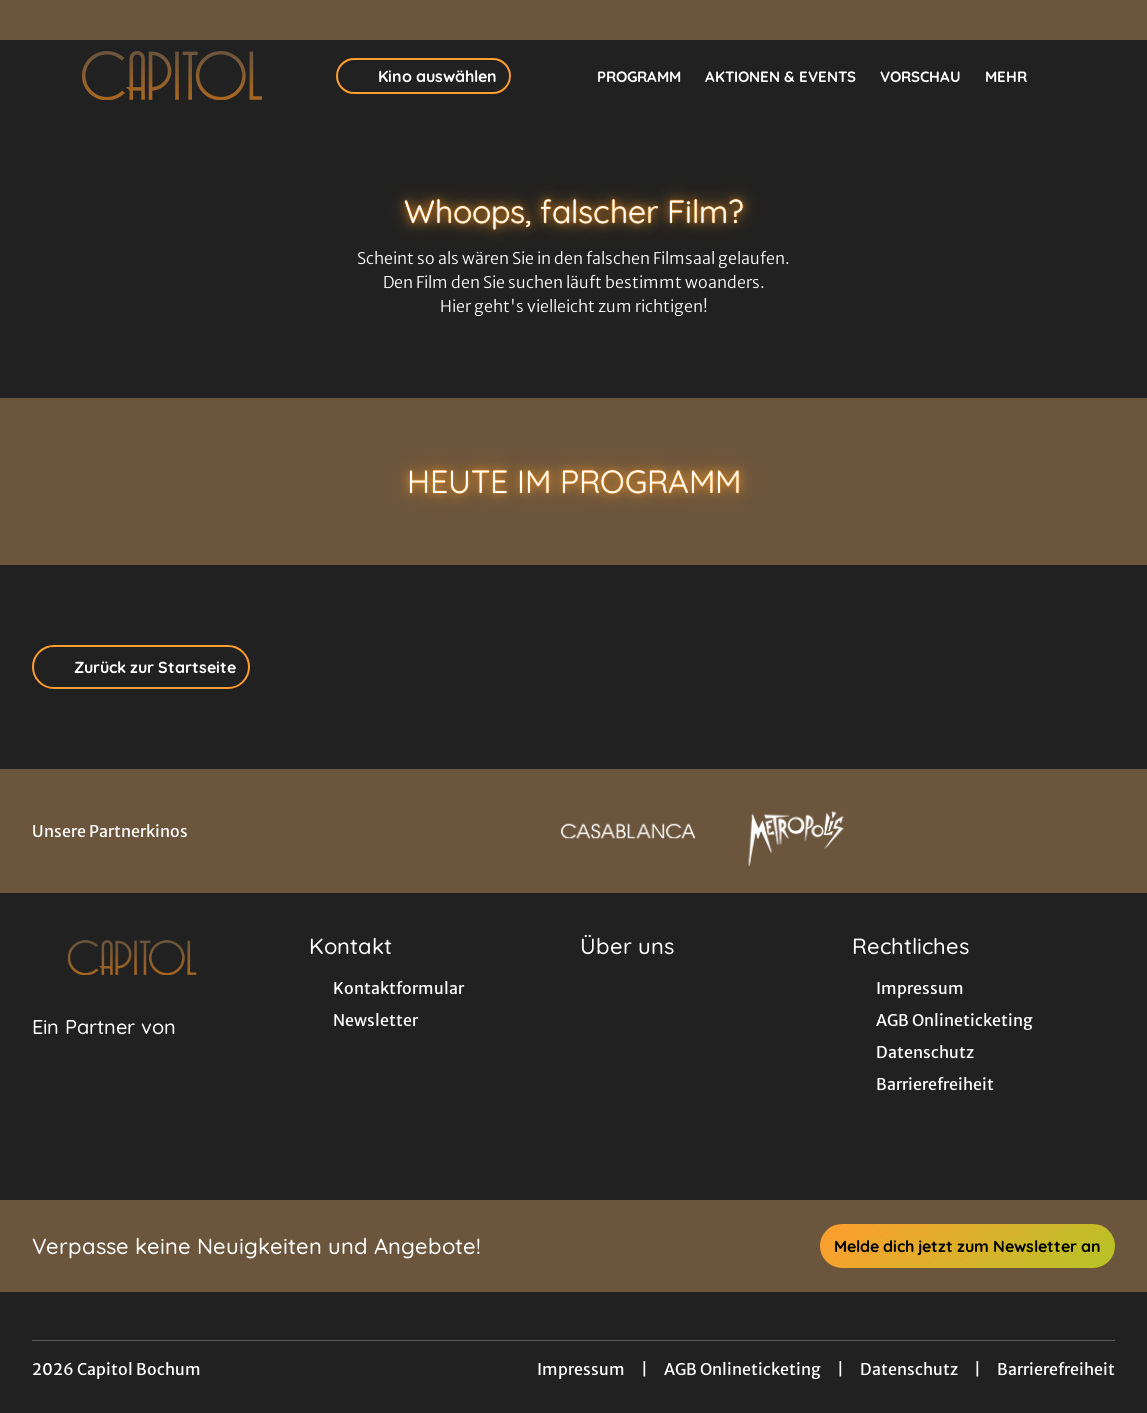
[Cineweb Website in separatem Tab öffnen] (104, 1052)
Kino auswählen (423, 76)
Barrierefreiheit (1056, 1369)
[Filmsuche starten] (1095, 76)
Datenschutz (909, 1369)
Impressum (581, 1369)
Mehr (1018, 77)
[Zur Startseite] (172, 76)
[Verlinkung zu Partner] (628, 831)
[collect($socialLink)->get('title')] (36, 20)
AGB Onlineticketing (742, 1369)
